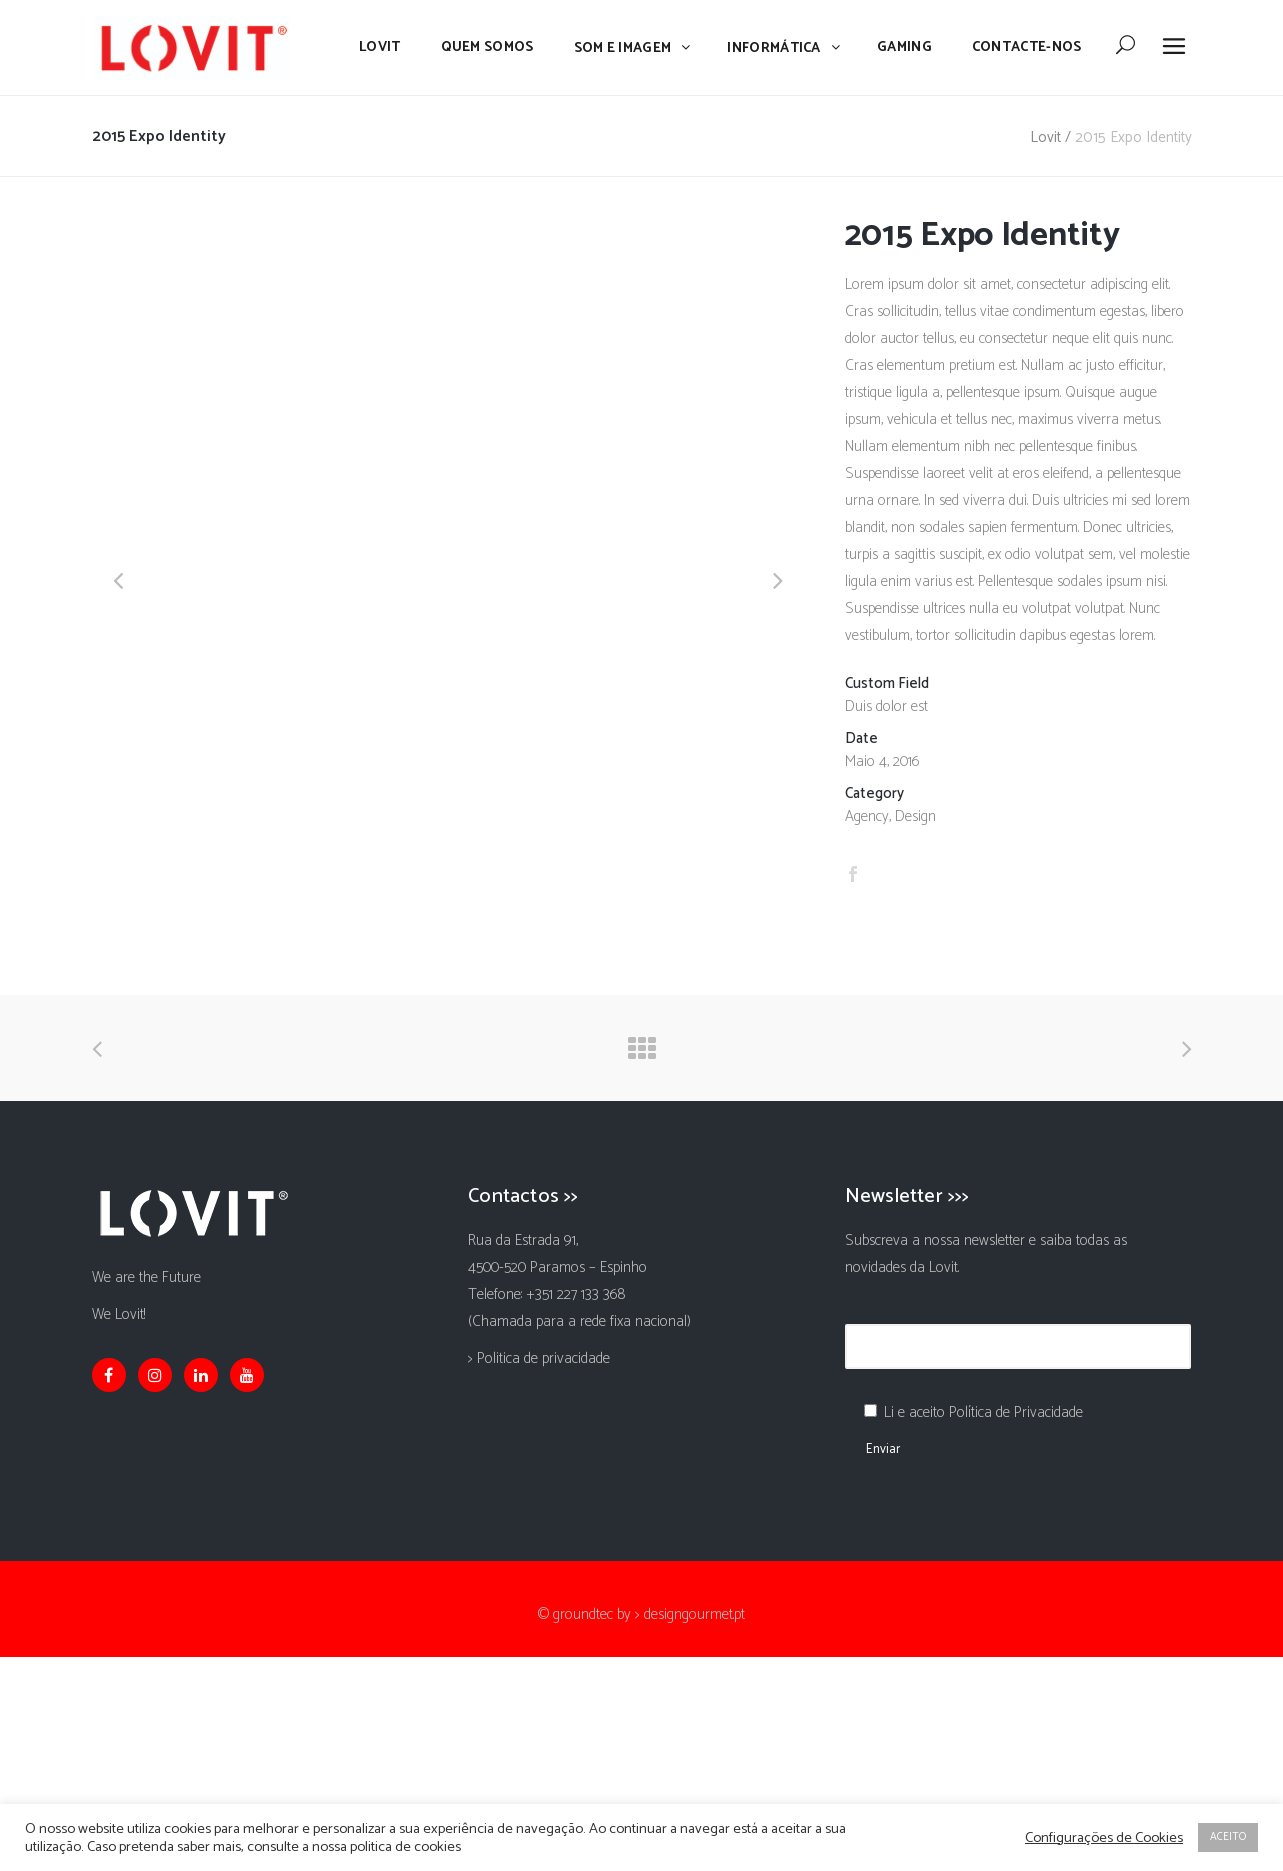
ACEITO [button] (1228, 1837)
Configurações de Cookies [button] (1104, 1838)
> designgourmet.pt (690, 1614)
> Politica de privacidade (539, 1358)
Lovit (1045, 137)
